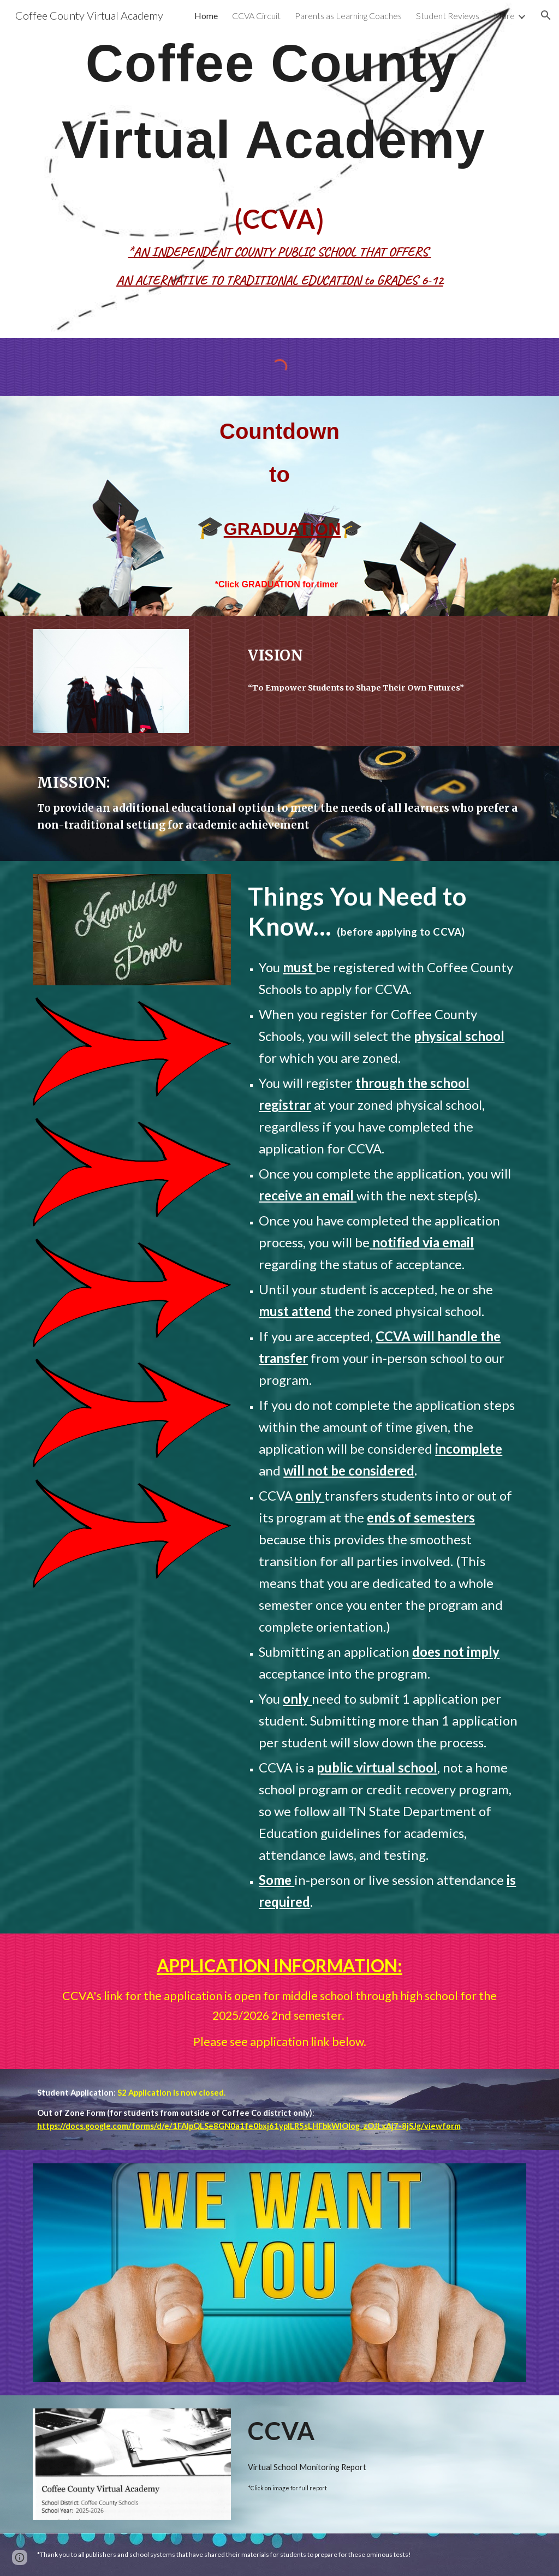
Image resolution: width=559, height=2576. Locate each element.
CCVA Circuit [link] (256, 15)
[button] (546, 15)
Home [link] (206, 15)
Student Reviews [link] (447, 15)
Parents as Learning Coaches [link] (348, 15)
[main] (280, 169)
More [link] (504, 15)
